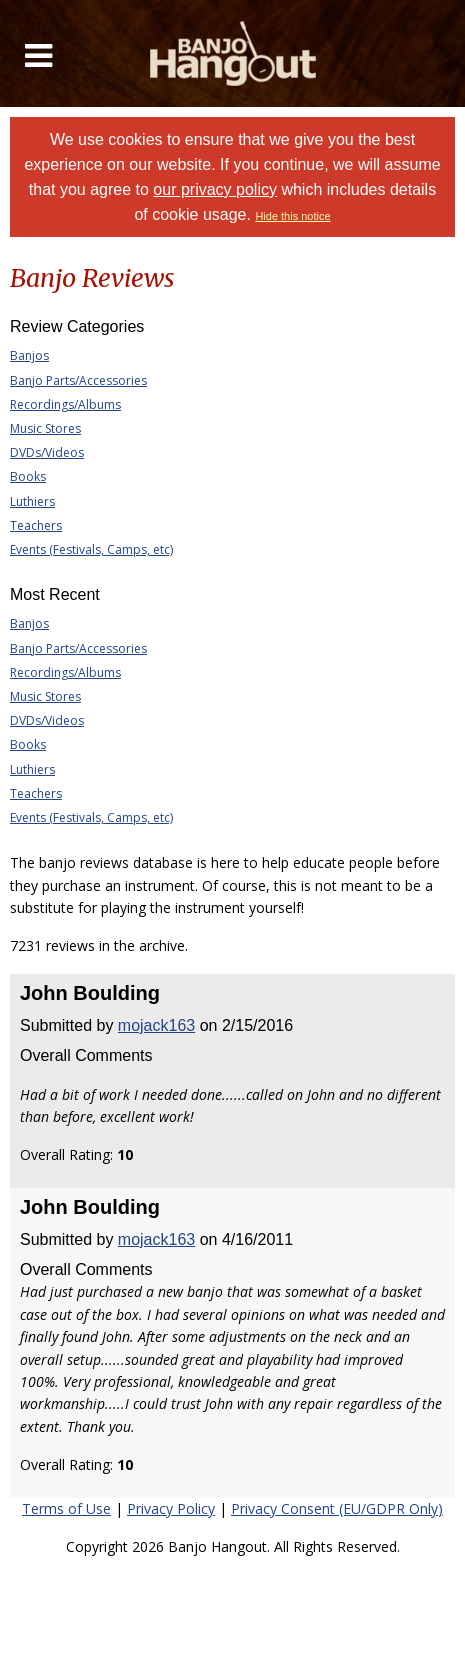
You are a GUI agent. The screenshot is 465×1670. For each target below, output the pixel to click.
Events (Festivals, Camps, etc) (91, 549)
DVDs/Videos (47, 452)
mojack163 (156, 1025)
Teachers (36, 525)
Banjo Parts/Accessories (78, 380)
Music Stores (45, 428)
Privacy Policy (171, 1508)
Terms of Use (66, 1508)
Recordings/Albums (65, 404)
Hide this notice (292, 216)
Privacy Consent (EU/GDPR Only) (337, 1508)
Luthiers (32, 501)
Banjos (29, 355)
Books (28, 476)
